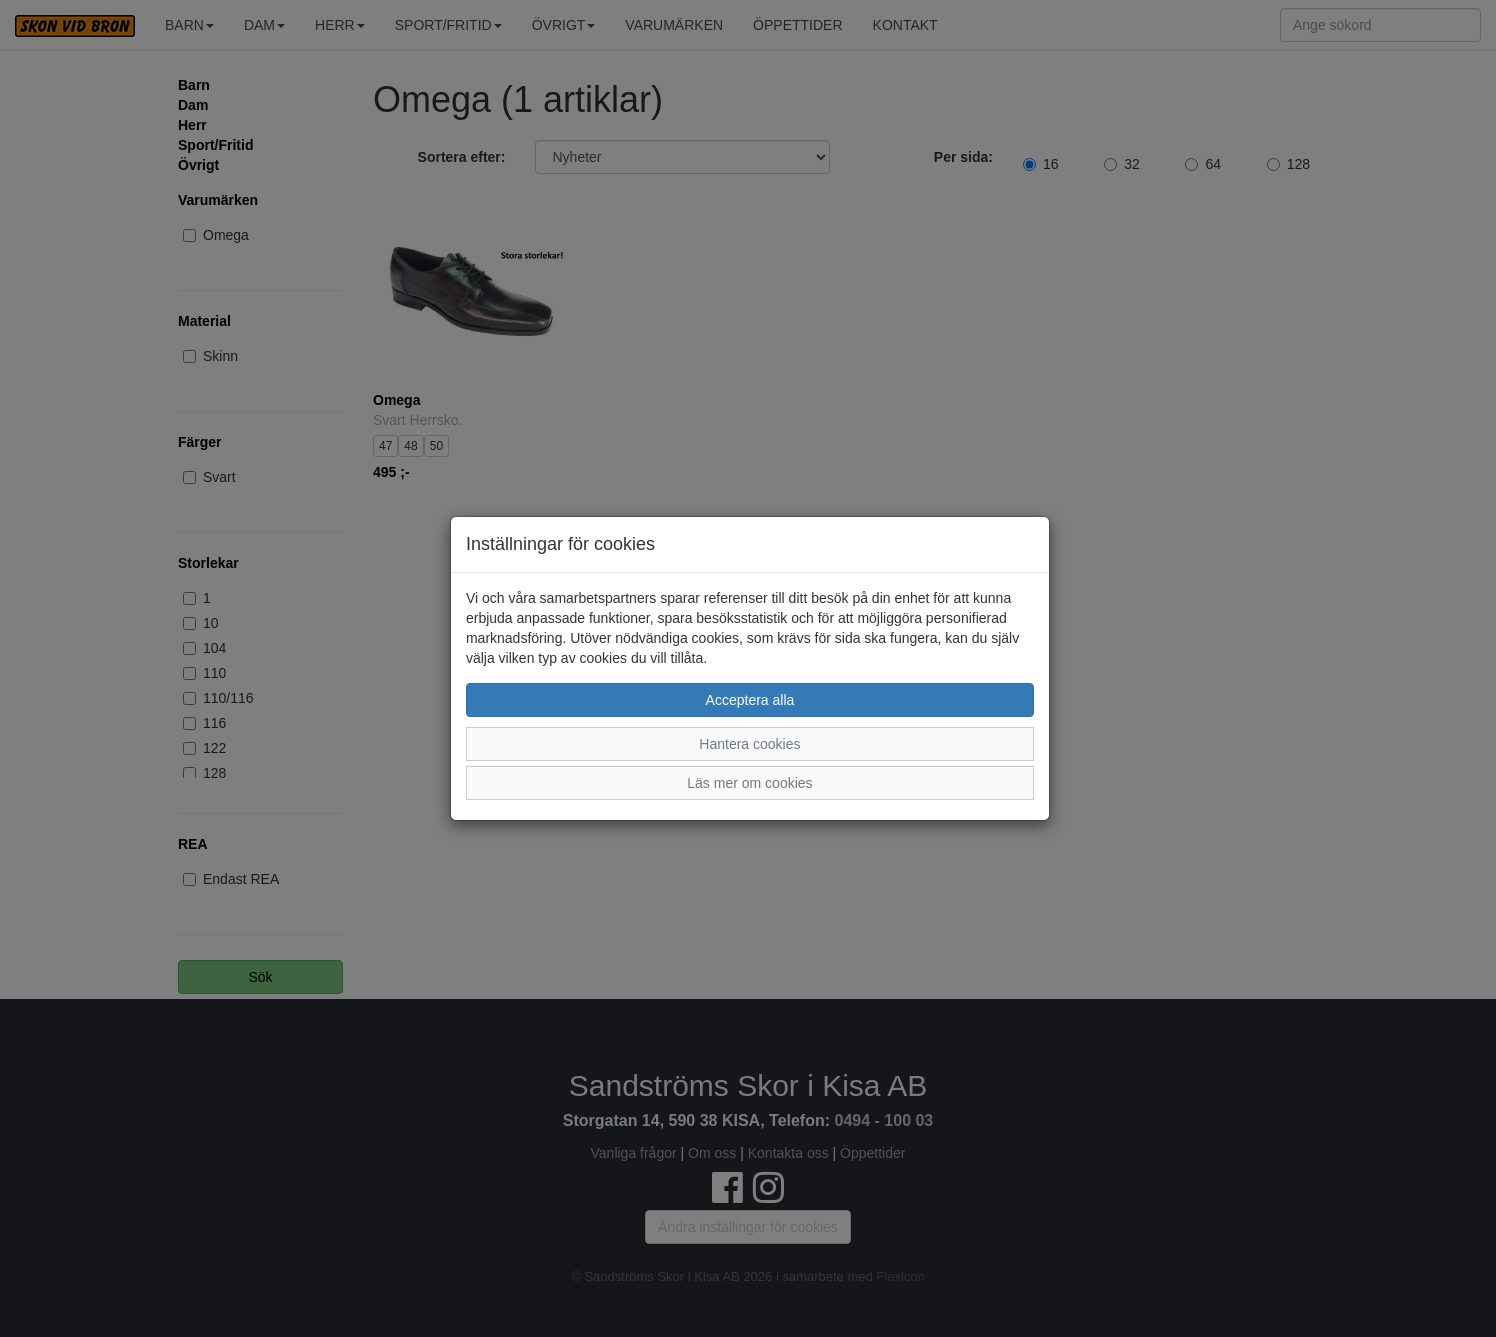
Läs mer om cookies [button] (749, 783)
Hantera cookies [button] (749, 744)
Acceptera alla (750, 700)
